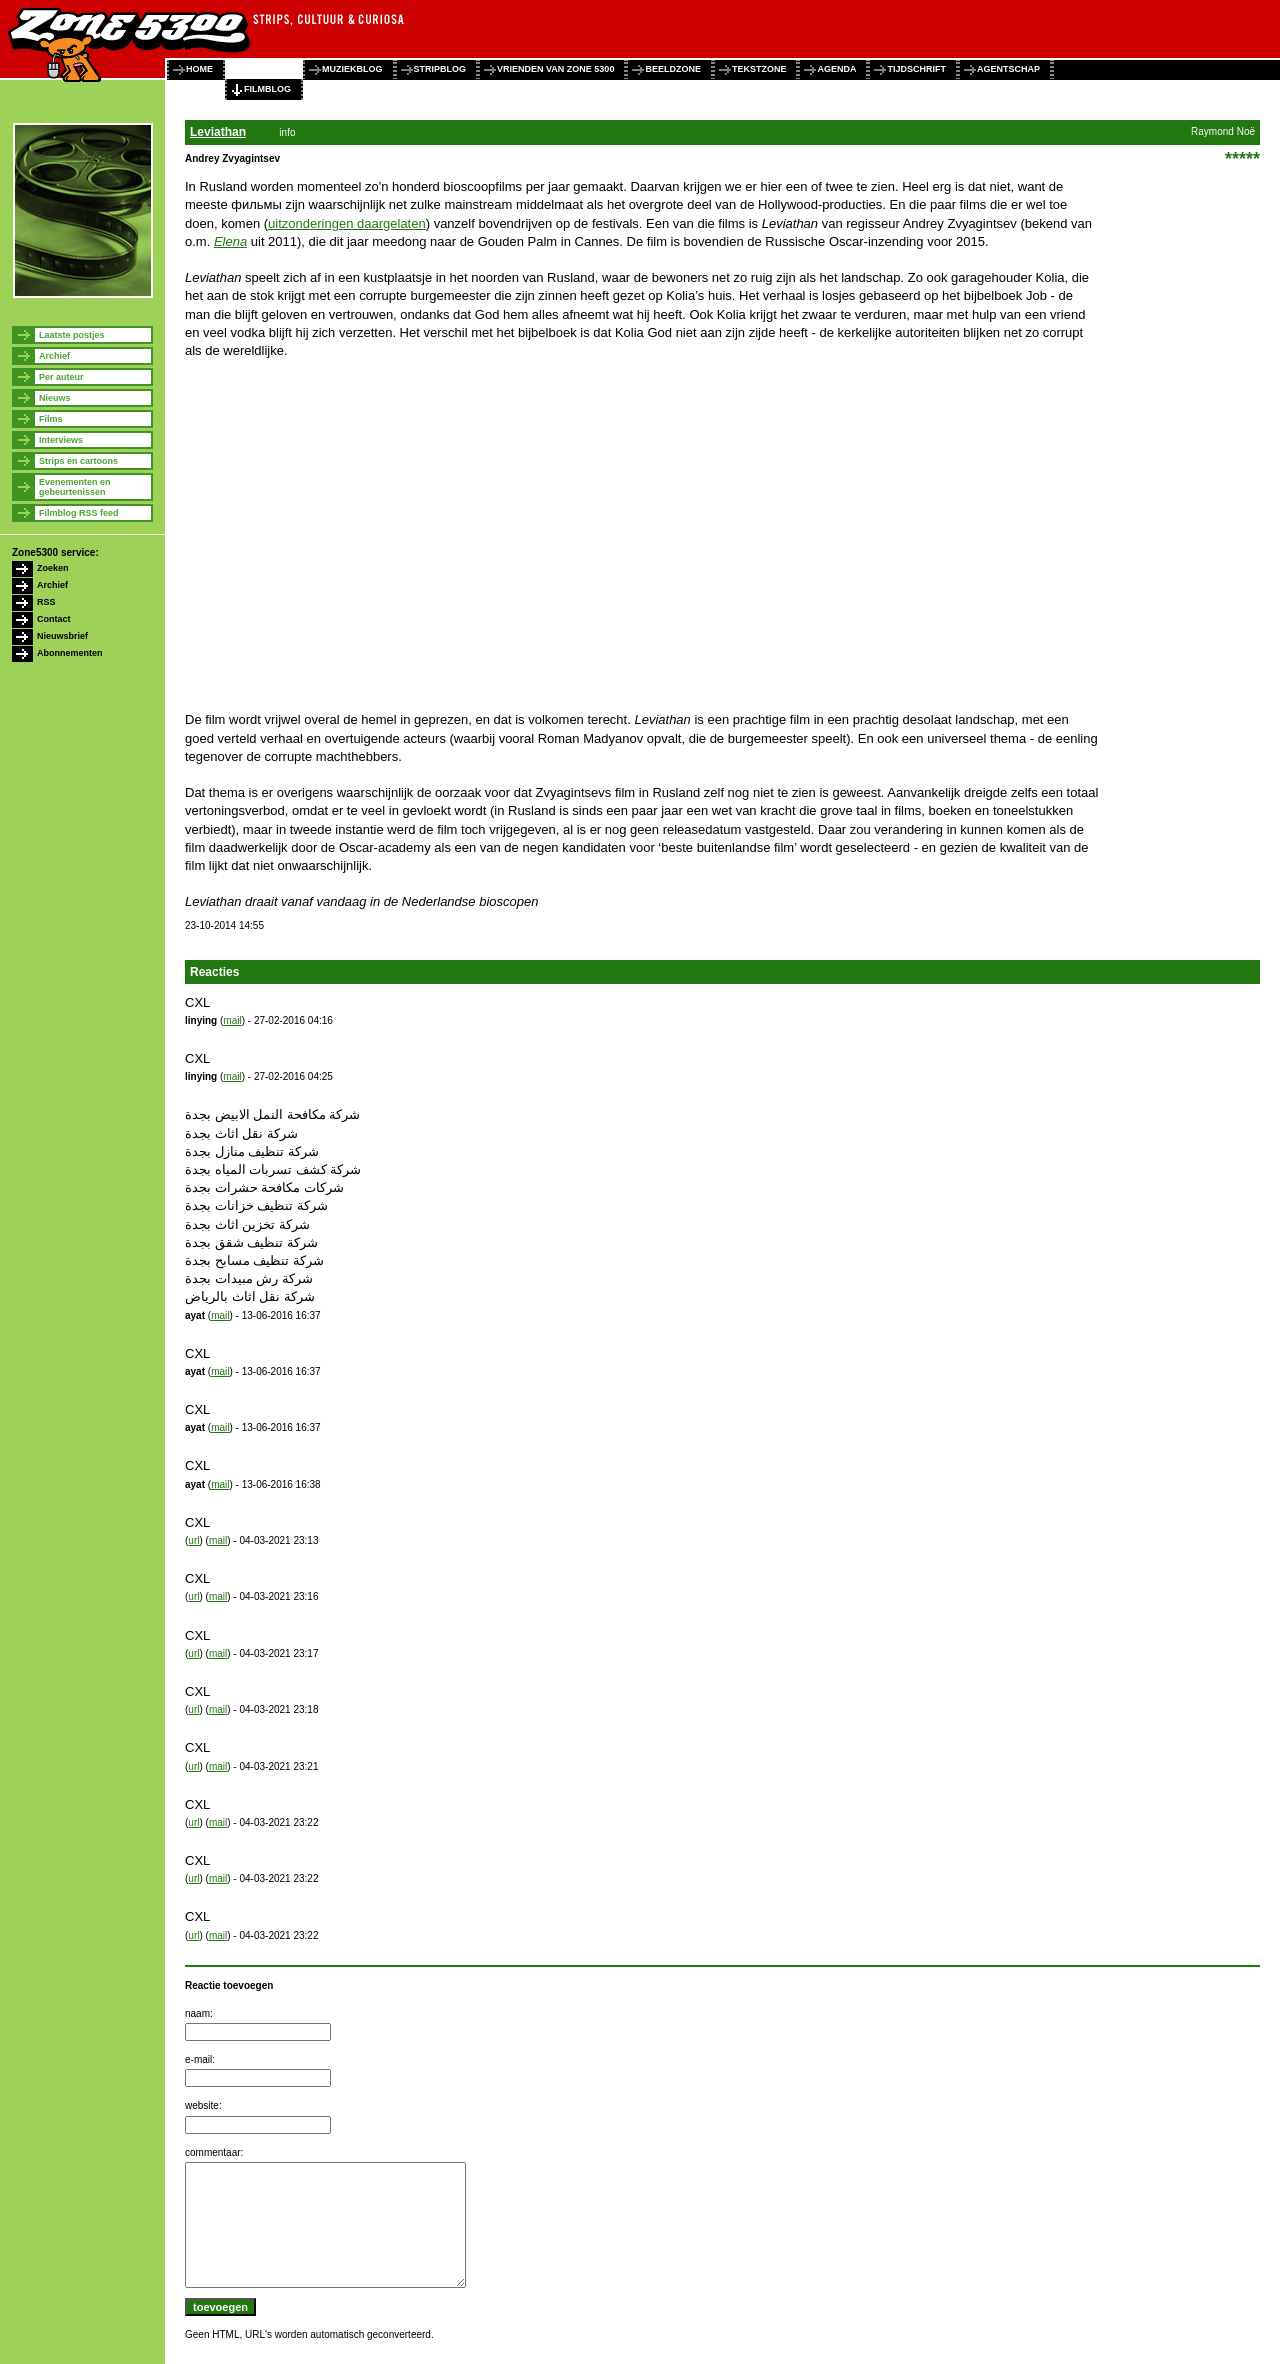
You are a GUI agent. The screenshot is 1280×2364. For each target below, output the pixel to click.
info (287, 132)
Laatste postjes (72, 335)
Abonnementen (70, 653)
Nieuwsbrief (62, 636)
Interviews (61, 440)
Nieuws (55, 398)
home (199, 69)
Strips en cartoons (78, 461)
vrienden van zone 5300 (555, 69)
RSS (46, 602)
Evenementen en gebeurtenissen (75, 487)
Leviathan (218, 132)
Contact (54, 619)
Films (51, 419)
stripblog (440, 69)
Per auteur (61, 377)
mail (232, 1020)
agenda (836, 69)
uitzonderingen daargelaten (347, 223)
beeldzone (673, 69)
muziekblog (352, 69)
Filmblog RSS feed (79, 513)
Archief (54, 356)
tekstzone (759, 69)
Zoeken (53, 568)
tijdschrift (916, 69)
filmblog (267, 89)
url (193, 1540)
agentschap (1008, 69)
